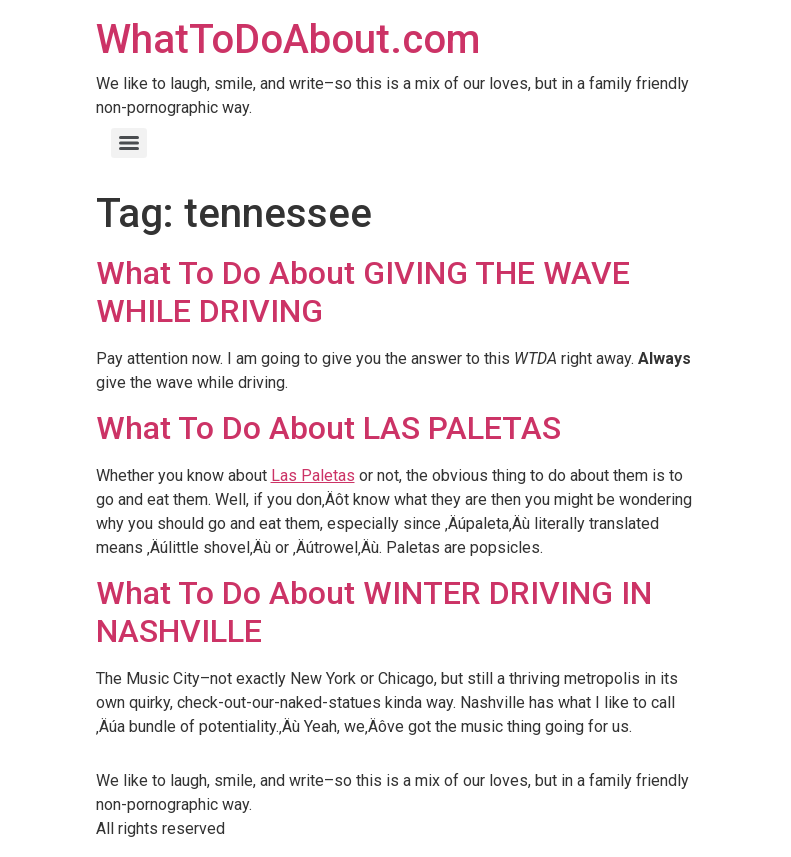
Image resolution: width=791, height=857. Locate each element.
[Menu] (129, 143)
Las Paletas (313, 475)
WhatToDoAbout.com (288, 39)
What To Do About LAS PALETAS (328, 428)
